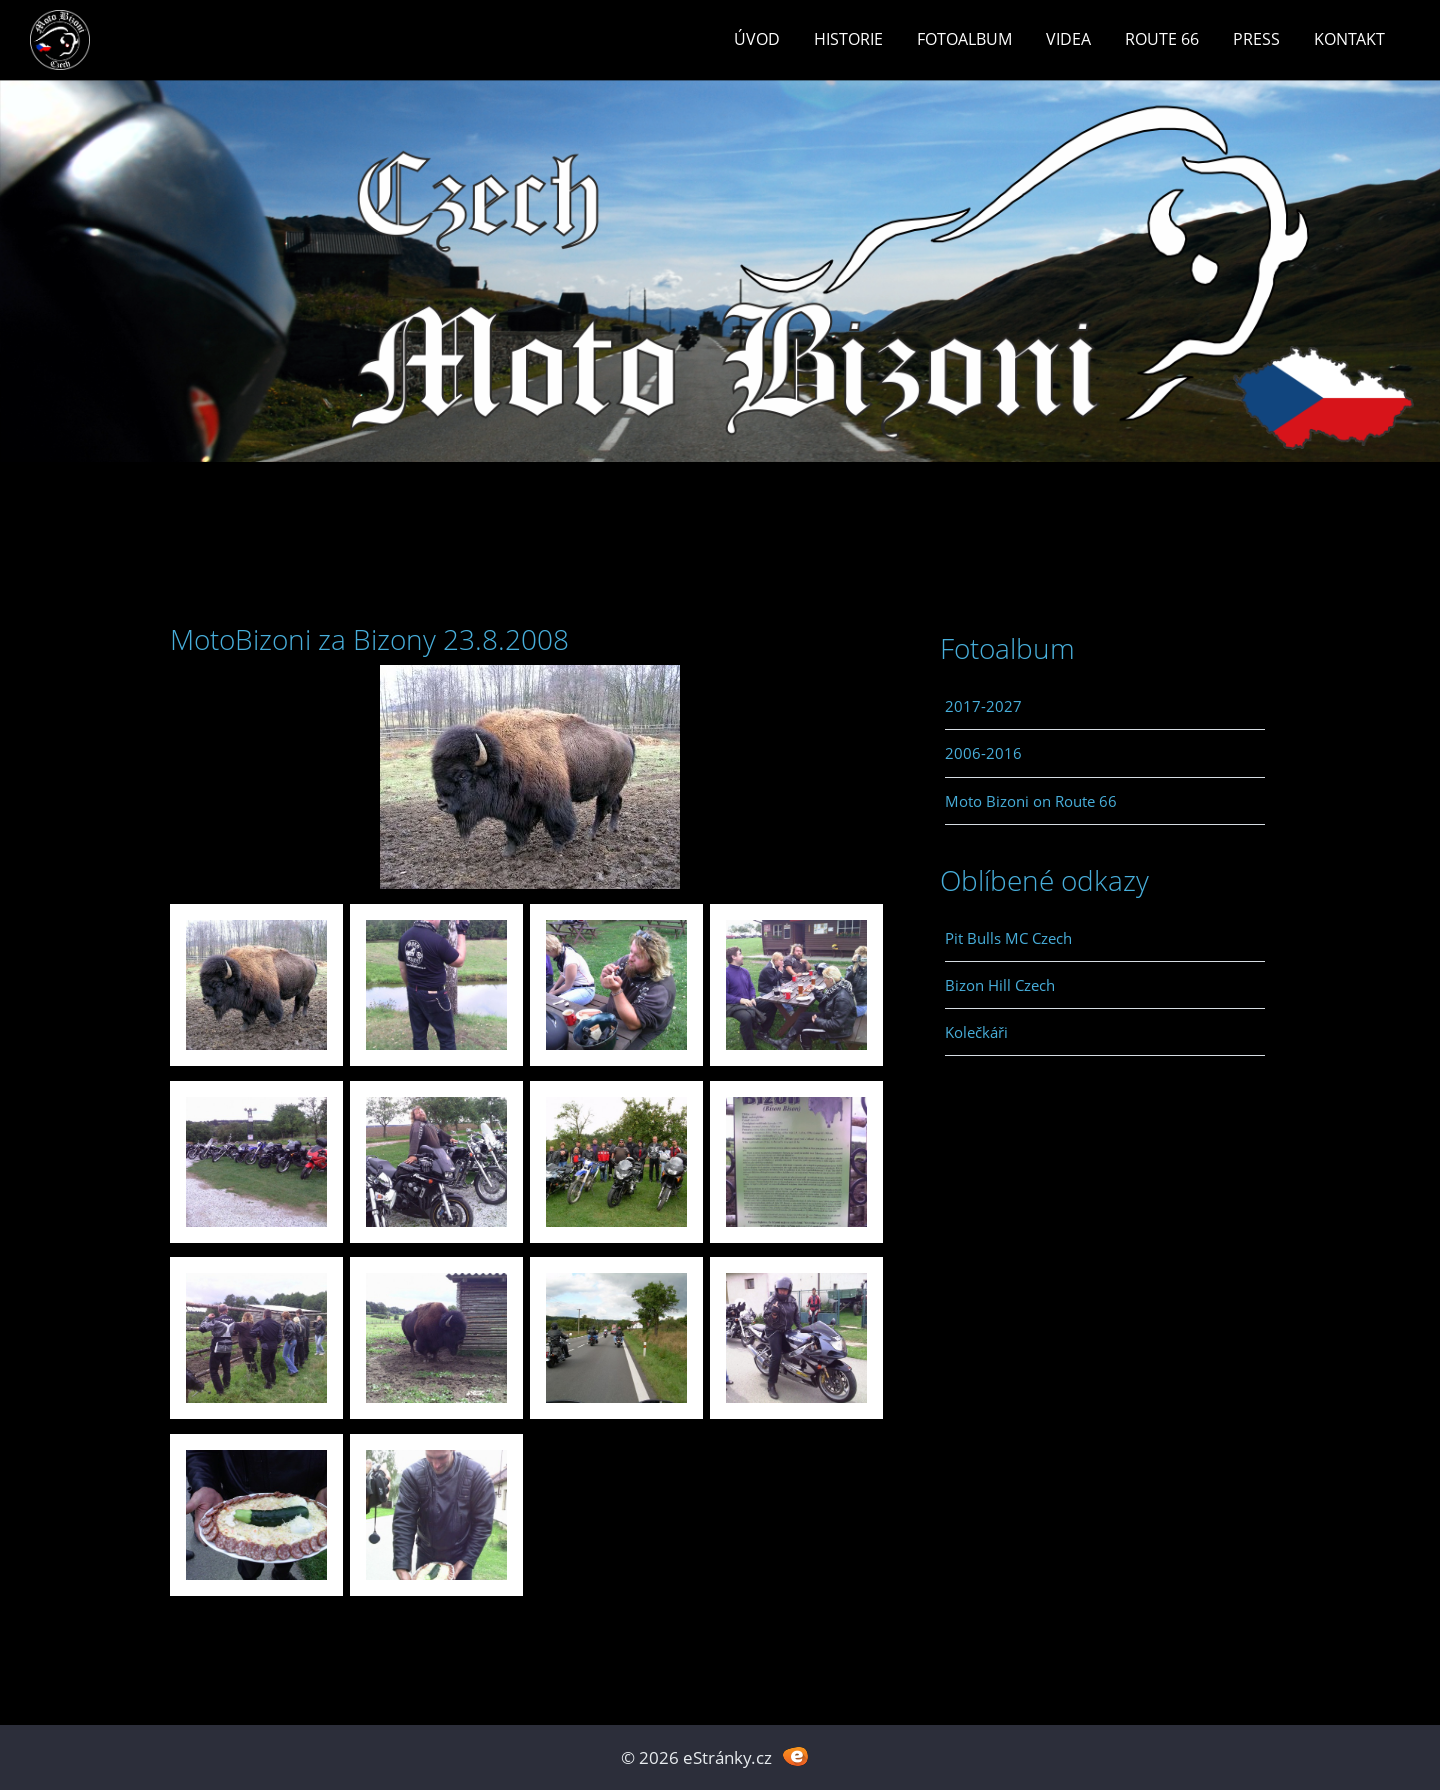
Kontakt (1349, 39)
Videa (1068, 39)
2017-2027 (983, 706)
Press (1256, 39)
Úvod (757, 39)
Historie (848, 39)
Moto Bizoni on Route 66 (1031, 801)
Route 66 (1162, 39)
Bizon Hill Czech (1000, 985)
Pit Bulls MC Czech (1008, 938)
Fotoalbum (964, 39)
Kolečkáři (976, 1032)
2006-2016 (983, 753)
